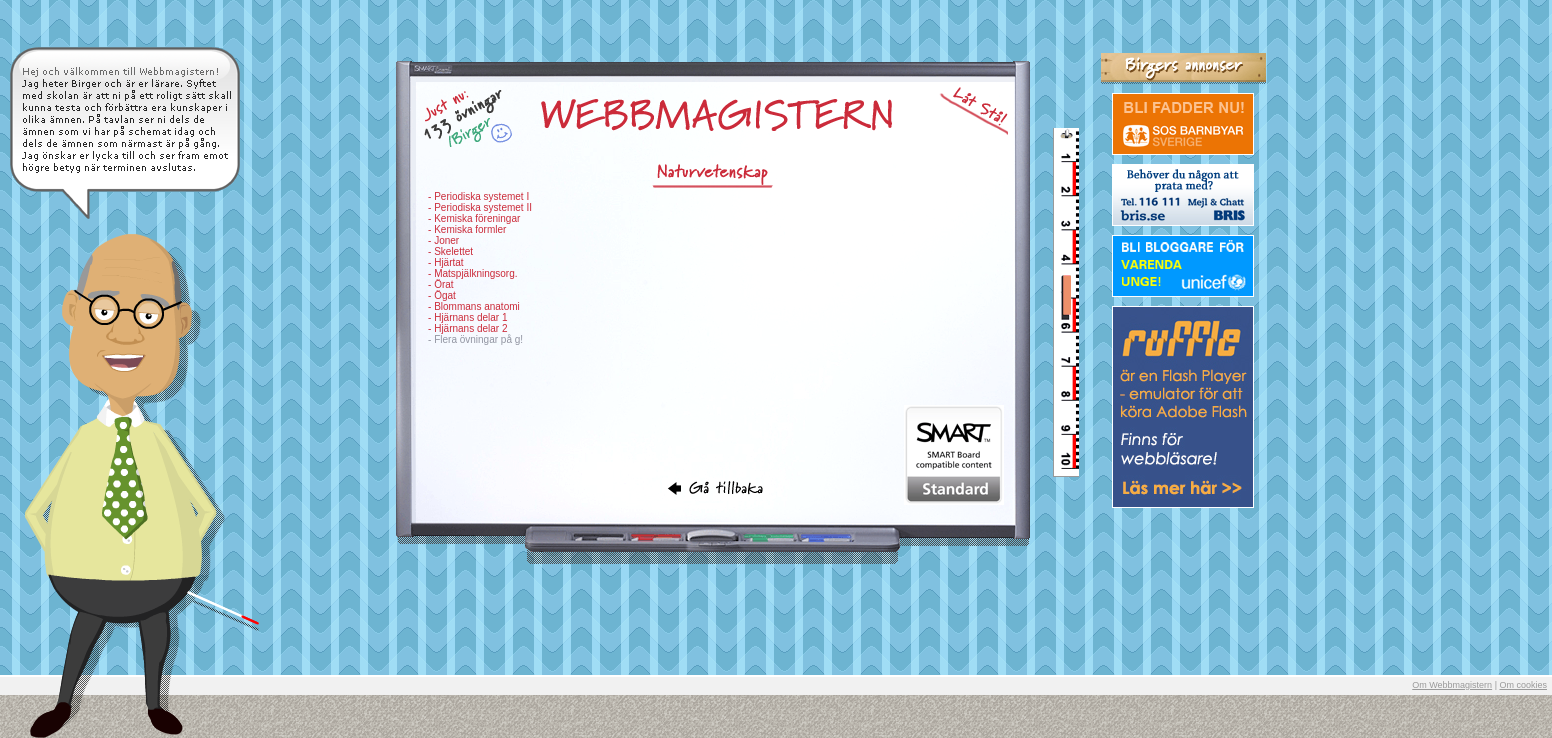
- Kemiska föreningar (474, 218)
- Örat (441, 284)
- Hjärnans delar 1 (467, 317)
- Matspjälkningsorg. (472, 273)
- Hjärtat (446, 262)
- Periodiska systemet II (480, 207)
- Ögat (442, 295)
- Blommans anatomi (474, 306)
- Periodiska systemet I (478, 196)
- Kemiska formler (467, 229)
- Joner (443, 240)
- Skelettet (450, 251)
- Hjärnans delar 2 (467, 328)
